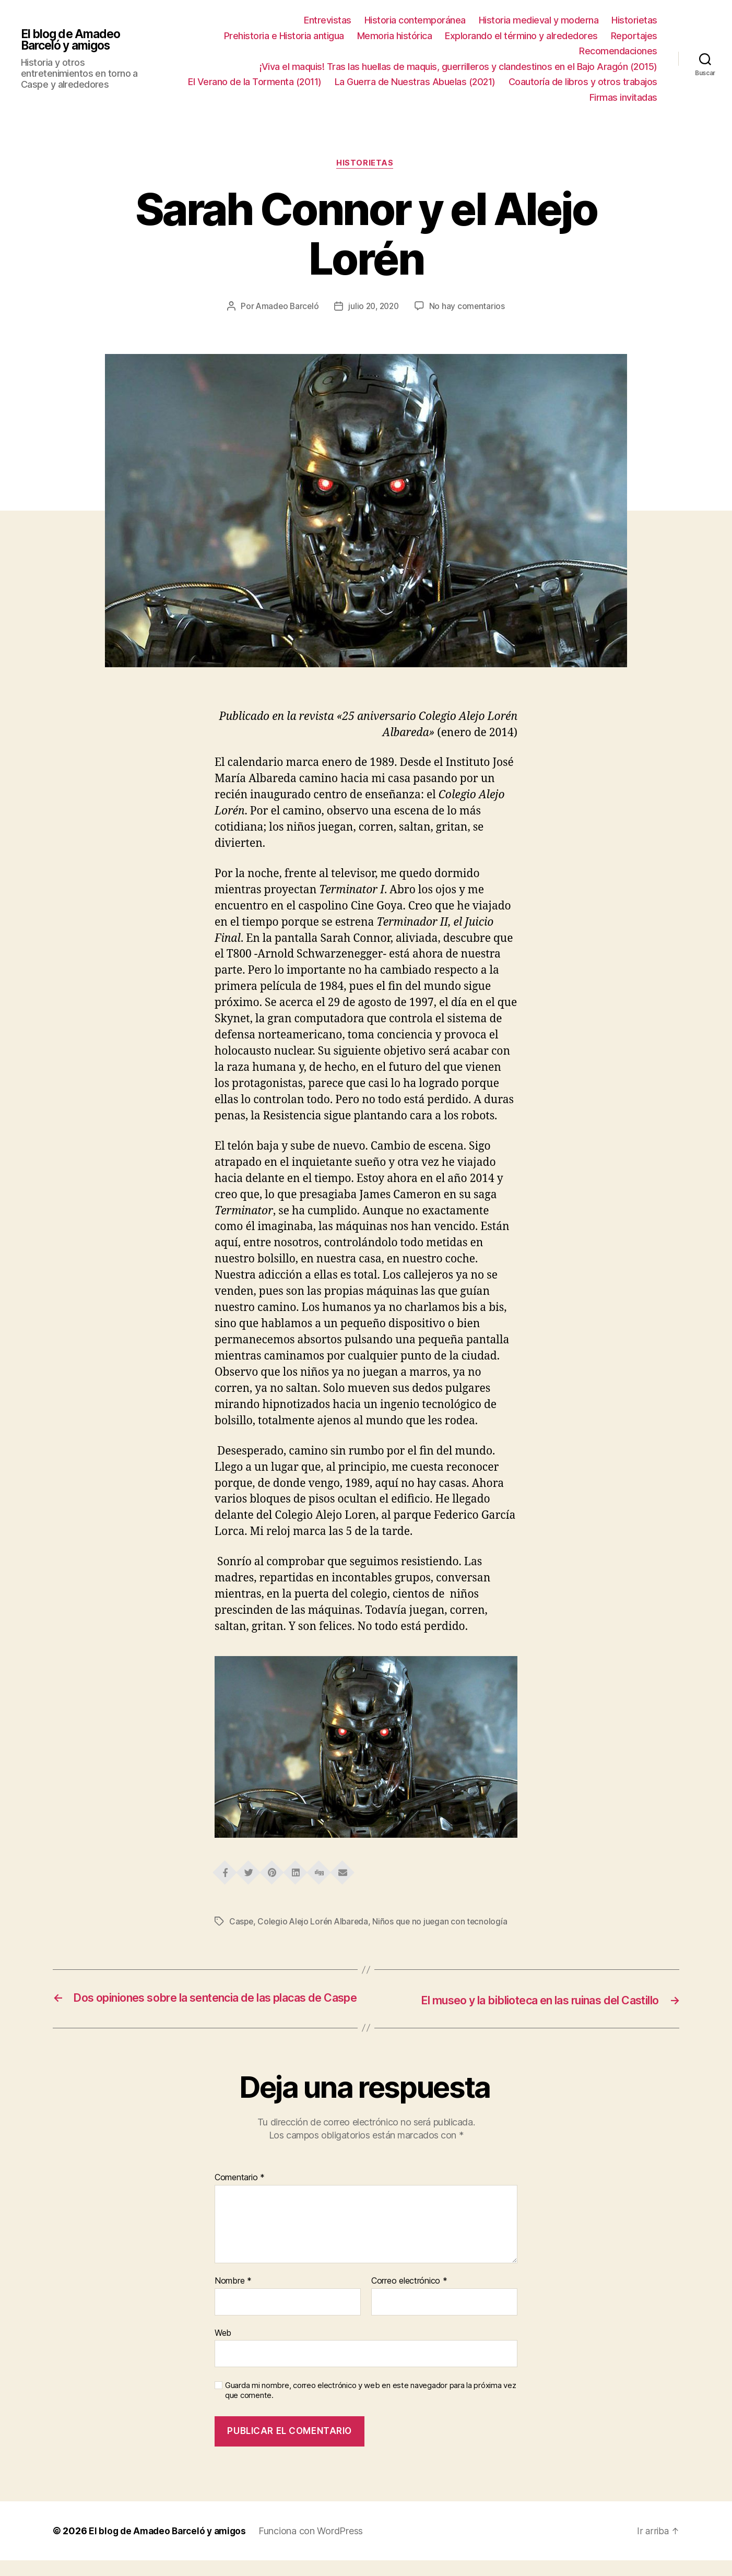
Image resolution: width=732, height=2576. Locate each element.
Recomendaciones (618, 50)
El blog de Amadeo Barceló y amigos (73, 39)
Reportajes (634, 35)
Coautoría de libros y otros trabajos (583, 81)
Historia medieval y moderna (539, 20)
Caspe (241, 1923)
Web (223, 2348)
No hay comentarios (470, 307)
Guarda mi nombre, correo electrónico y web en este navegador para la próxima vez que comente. (370, 2406)
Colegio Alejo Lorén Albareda (315, 1923)
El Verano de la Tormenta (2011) (255, 81)
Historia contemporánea (415, 20)
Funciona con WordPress (317, 2546)
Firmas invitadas (623, 97)
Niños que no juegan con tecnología (445, 1923)
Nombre (233, 2296)
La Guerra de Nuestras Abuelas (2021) (415, 81)
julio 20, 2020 (374, 307)
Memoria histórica (394, 35)
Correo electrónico (409, 2296)
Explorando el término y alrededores (521, 35)
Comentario (240, 2193)
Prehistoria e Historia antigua (284, 35)
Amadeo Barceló (285, 307)
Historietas (634, 20)
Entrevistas (327, 20)
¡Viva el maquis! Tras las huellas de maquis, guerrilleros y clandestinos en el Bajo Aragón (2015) (458, 66)
